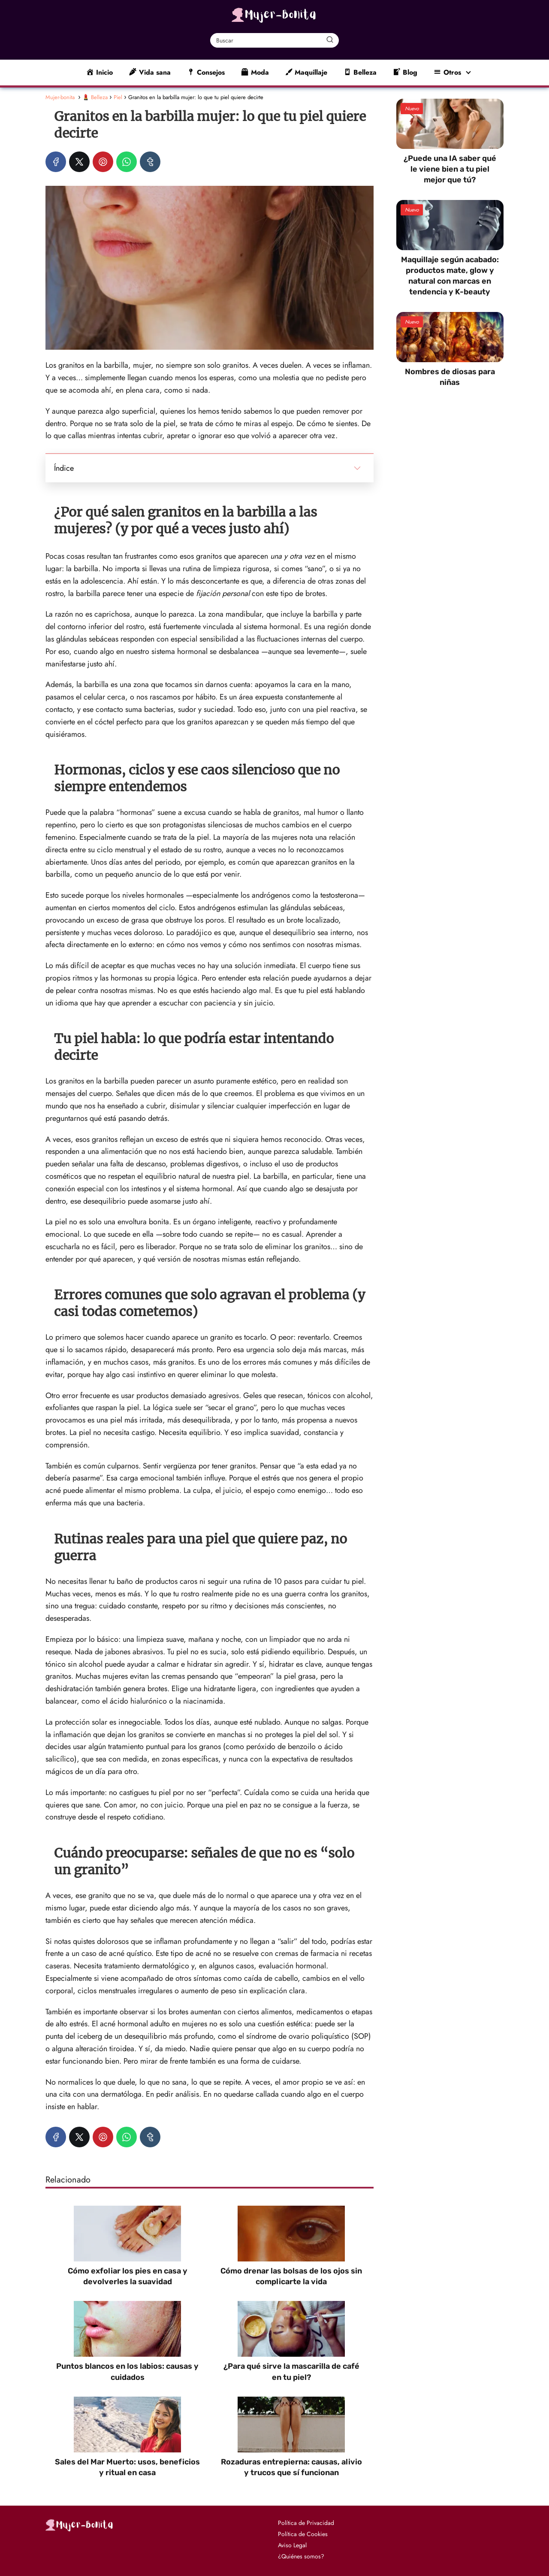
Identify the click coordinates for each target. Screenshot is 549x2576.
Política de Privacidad (306, 2522)
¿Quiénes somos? (301, 2556)
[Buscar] (330, 40)
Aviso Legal (292, 2545)
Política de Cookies (303, 2534)
